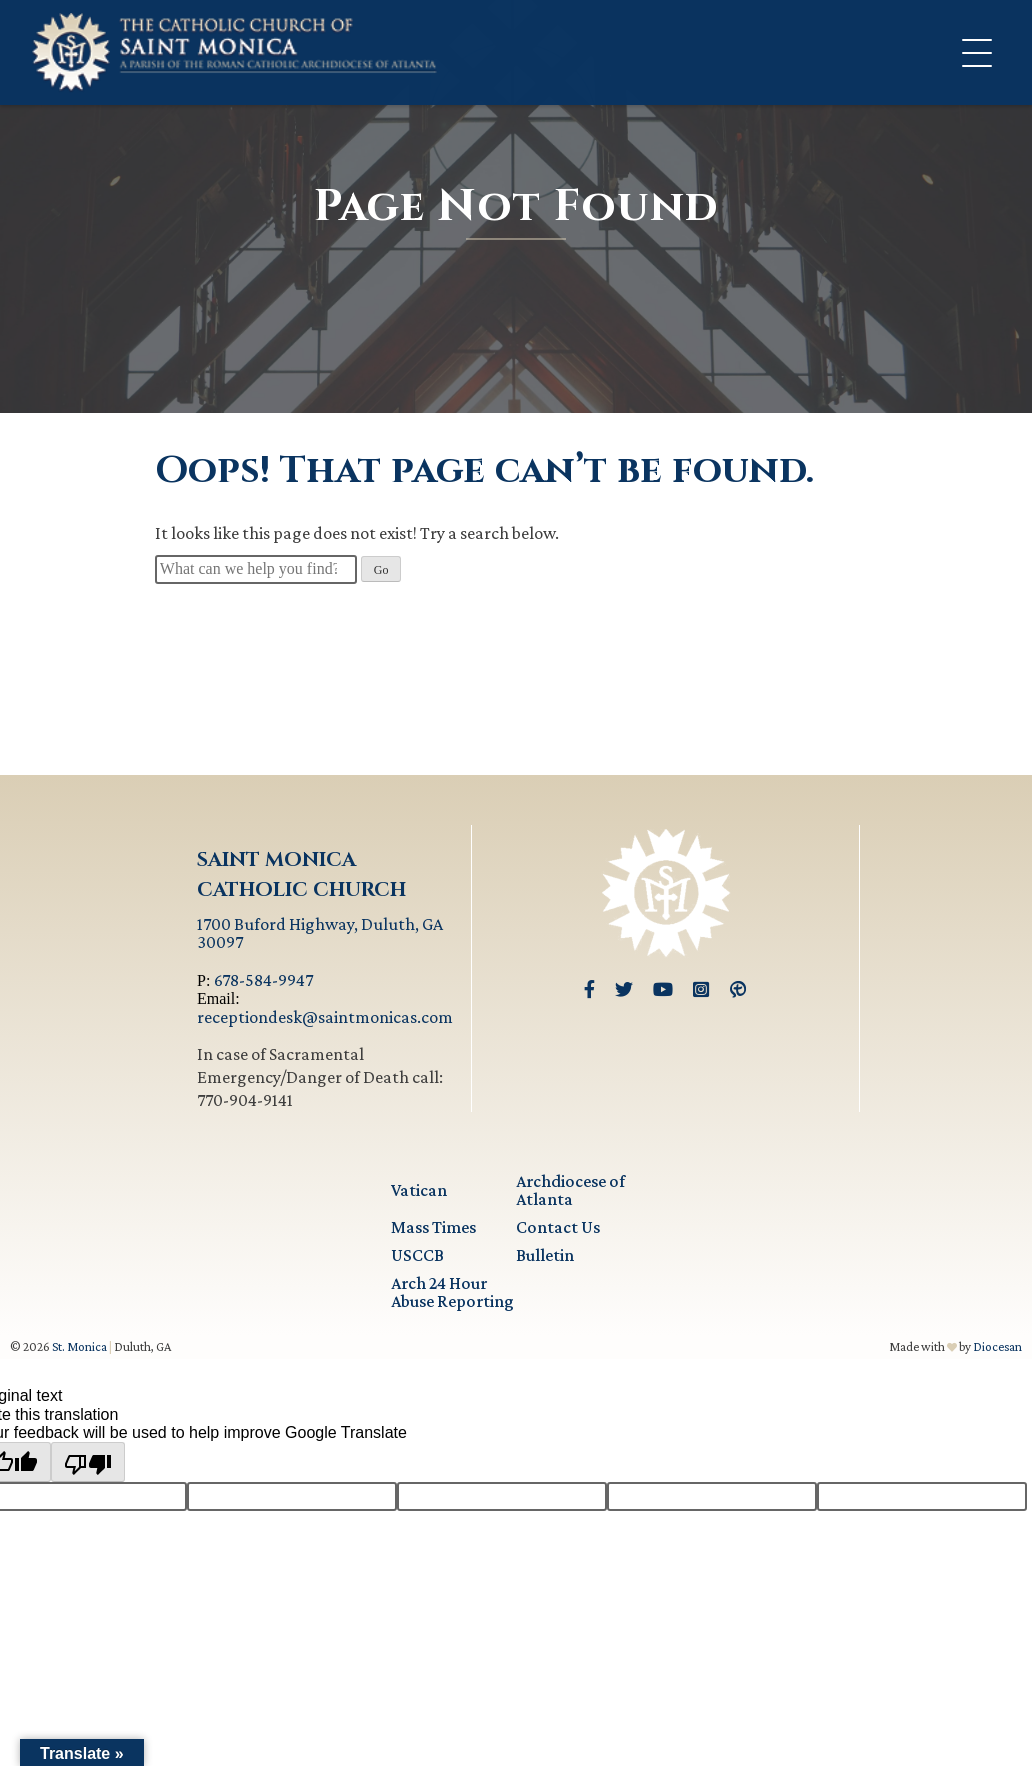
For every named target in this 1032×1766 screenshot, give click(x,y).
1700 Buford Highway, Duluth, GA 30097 (320, 933)
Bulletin (545, 1255)
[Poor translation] (88, 1462)
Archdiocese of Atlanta (570, 1190)
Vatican (419, 1190)
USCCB (417, 1255)
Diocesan (997, 1346)
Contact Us (558, 1227)
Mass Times (433, 1227)
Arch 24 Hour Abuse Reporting (452, 1292)
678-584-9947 (263, 980)
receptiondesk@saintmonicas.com (325, 1017)
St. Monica (79, 1346)
